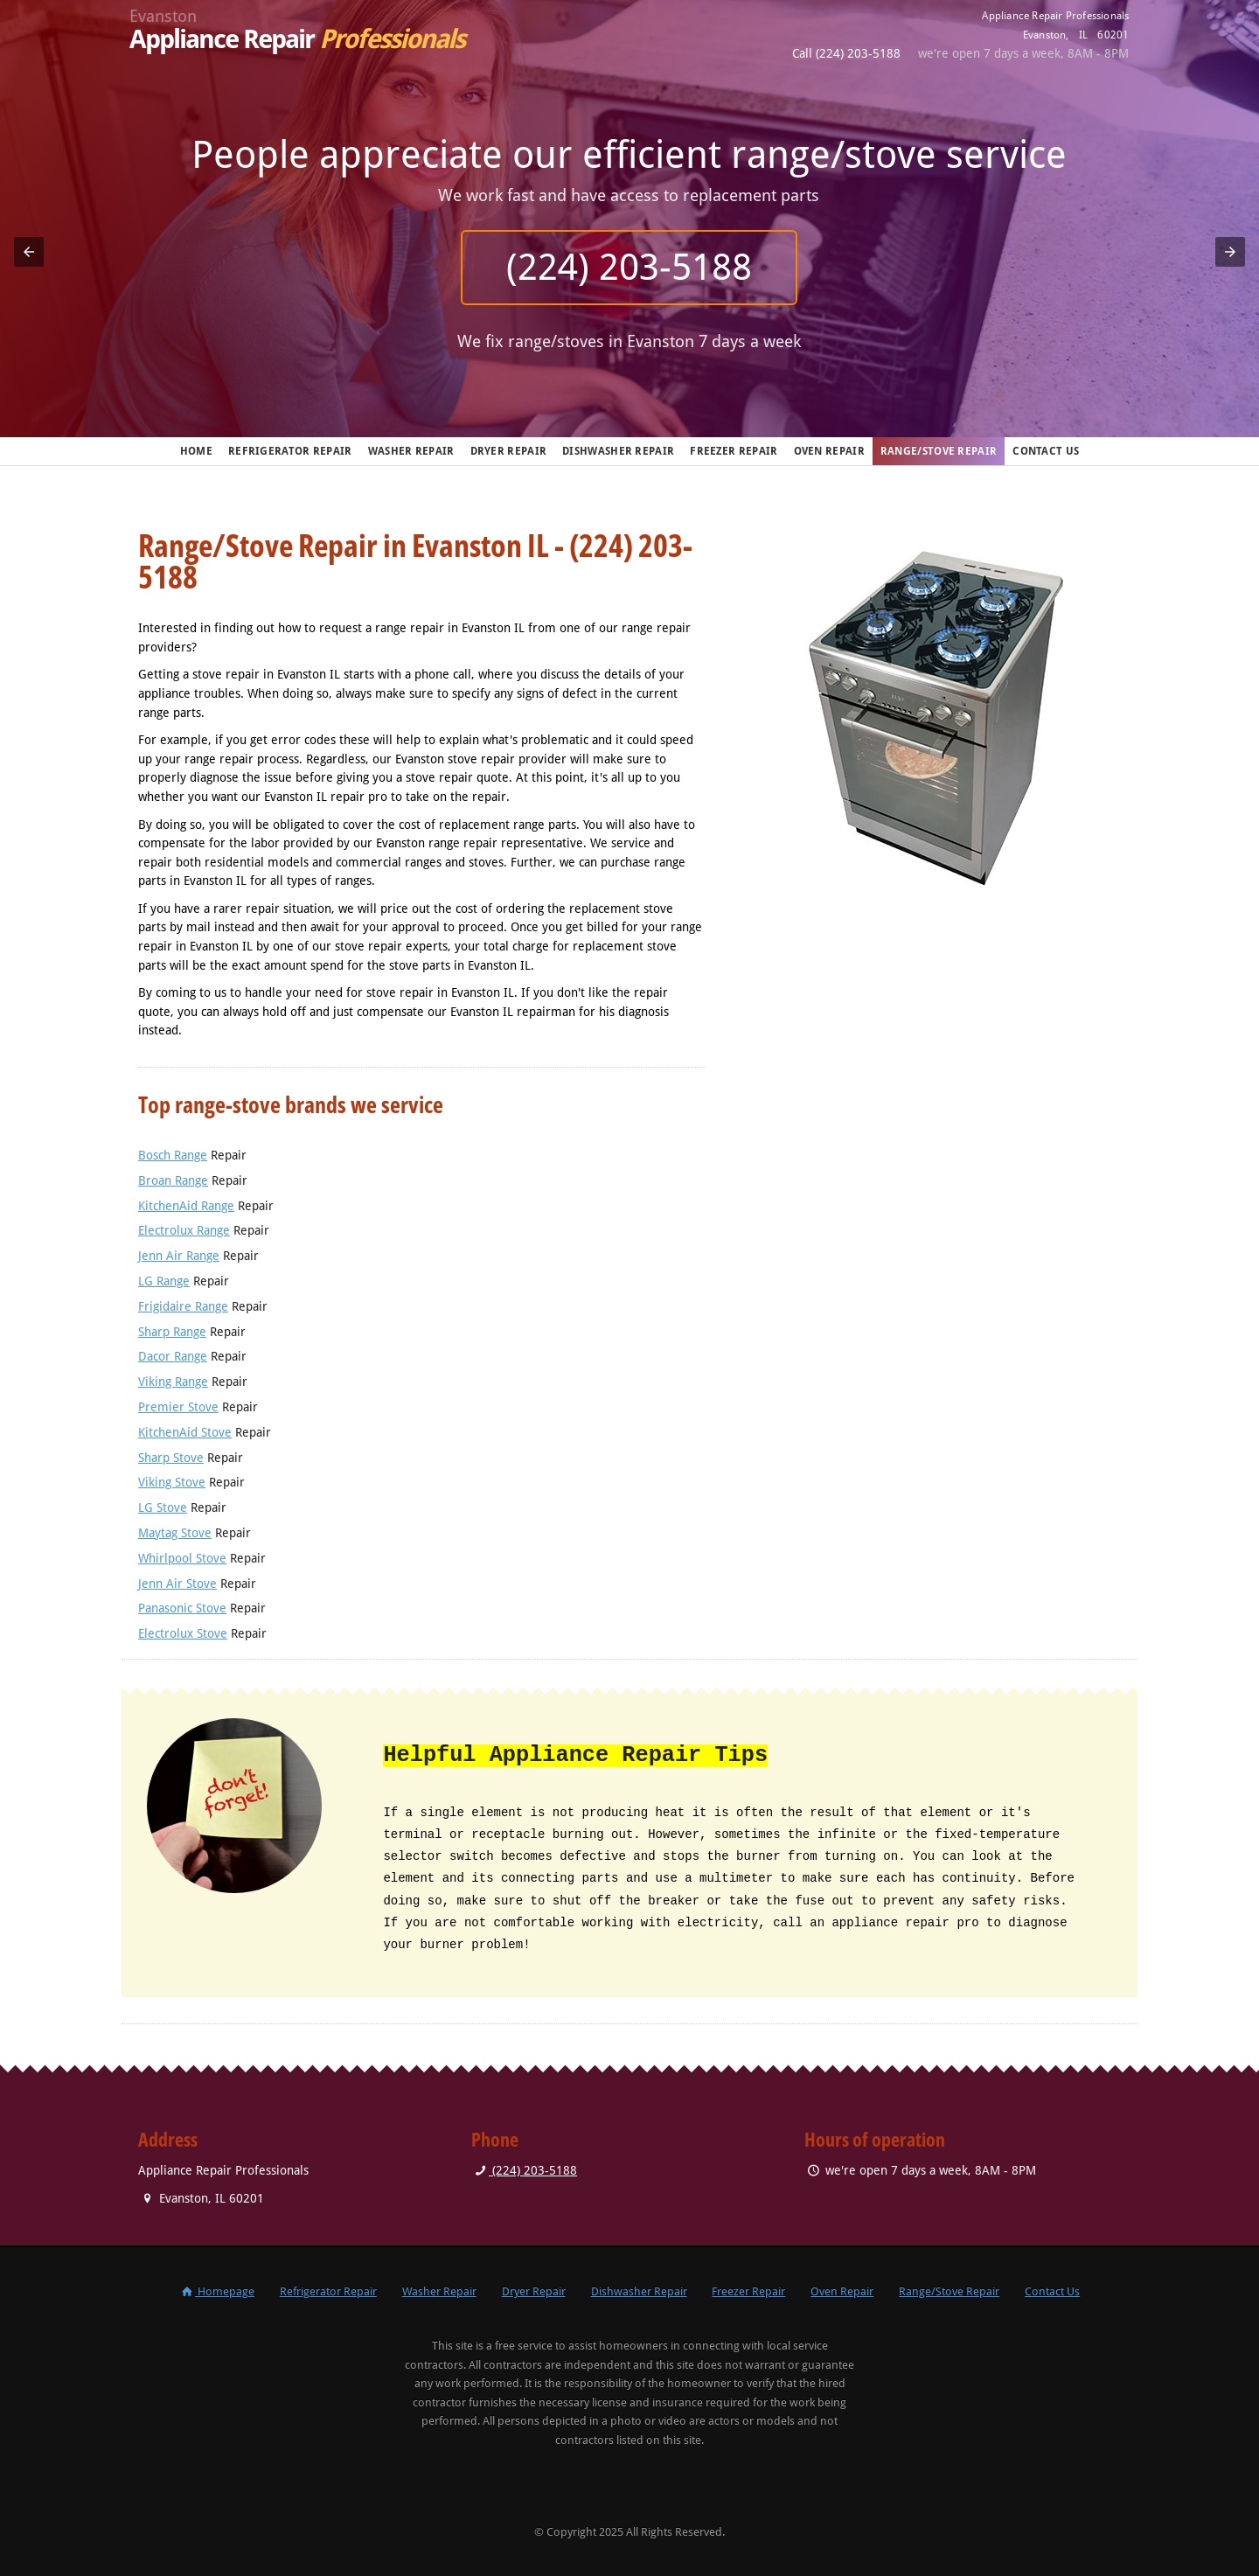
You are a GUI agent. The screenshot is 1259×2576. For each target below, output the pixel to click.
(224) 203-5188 (630, 267)
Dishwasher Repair (618, 451)
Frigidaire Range (183, 1306)
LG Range (164, 1281)
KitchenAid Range (186, 1206)
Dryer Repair (508, 451)
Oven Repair (829, 451)
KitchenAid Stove (185, 1432)
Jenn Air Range (178, 1256)
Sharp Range (172, 1332)
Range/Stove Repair (938, 451)
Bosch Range (172, 1155)
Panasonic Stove (182, 1608)
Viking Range (173, 1382)
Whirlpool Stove (182, 1558)
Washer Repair (411, 451)
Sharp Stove (171, 1458)
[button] (29, 252)
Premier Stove (178, 1407)
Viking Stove (171, 1482)
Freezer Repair (733, 451)
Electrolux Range (184, 1230)
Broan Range (173, 1180)
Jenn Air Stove (177, 1584)
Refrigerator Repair (290, 451)
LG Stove (162, 1507)
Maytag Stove (175, 1533)
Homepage (216, 2291)
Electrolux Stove (182, 1633)
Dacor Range (172, 1356)
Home (196, 451)
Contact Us (1045, 451)
